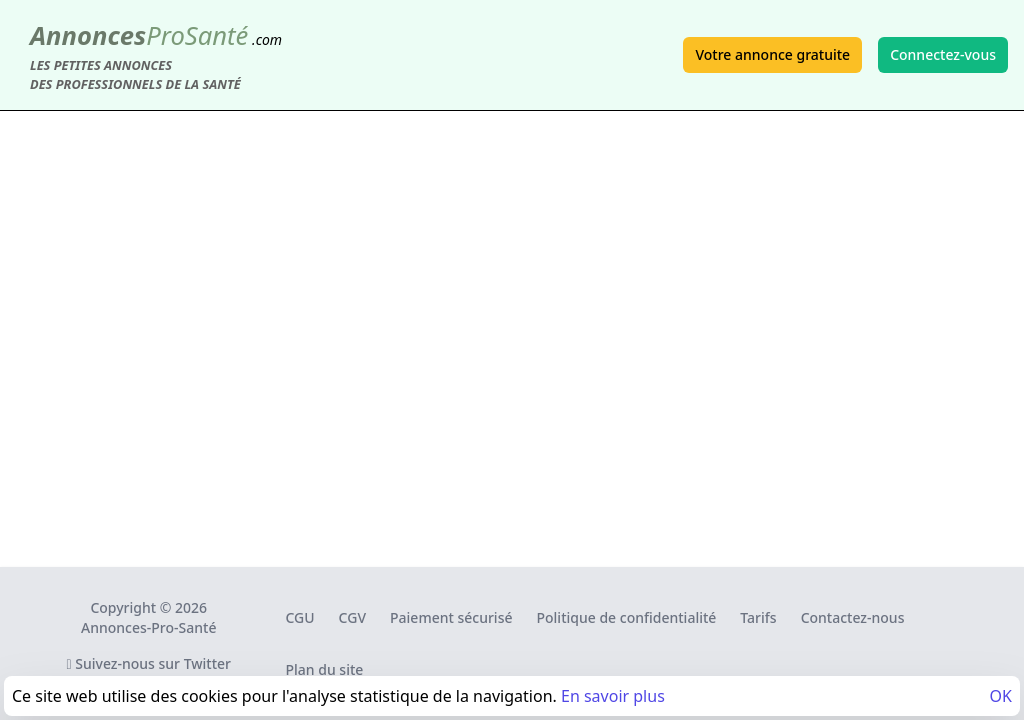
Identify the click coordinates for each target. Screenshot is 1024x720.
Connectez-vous (943, 54)
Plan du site (324, 669)
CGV (352, 617)
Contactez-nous (853, 617)
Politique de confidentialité (627, 617)
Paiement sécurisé (451, 617)
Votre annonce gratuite (772, 54)
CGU (299, 617)
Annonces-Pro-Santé (148, 627)
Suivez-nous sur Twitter (148, 663)
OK (1001, 696)
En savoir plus (613, 696)
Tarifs (758, 617)
